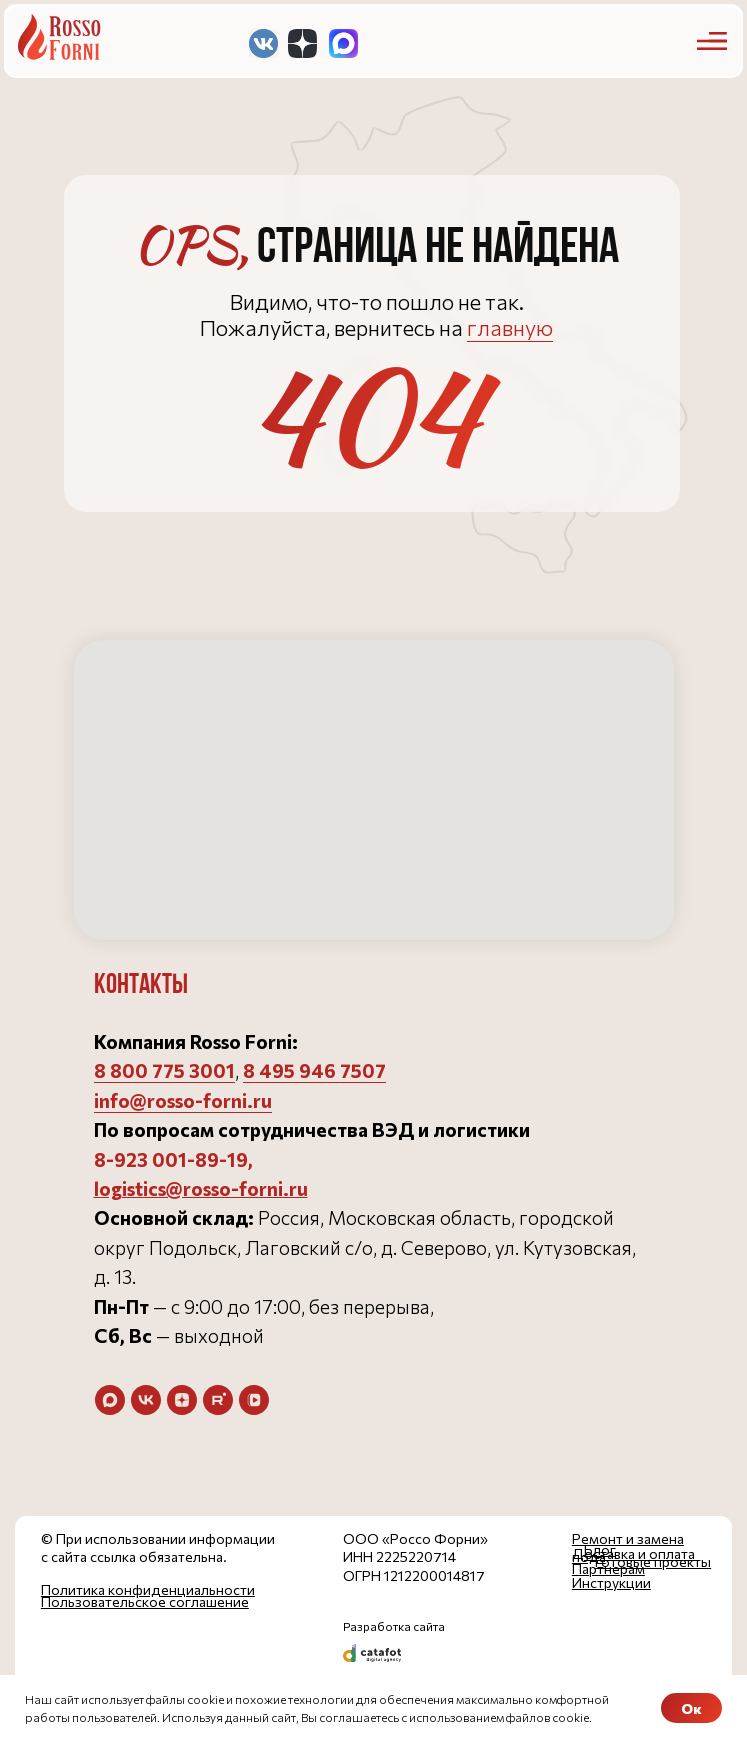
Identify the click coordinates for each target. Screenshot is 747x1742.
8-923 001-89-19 (171, 1159)
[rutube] (218, 1400)
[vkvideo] (254, 1400)
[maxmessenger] (110, 1400)
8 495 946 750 (309, 1070)
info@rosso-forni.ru (183, 1100)
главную (510, 327)
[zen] (182, 1400)
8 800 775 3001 (164, 1070)
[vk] (146, 1400)
